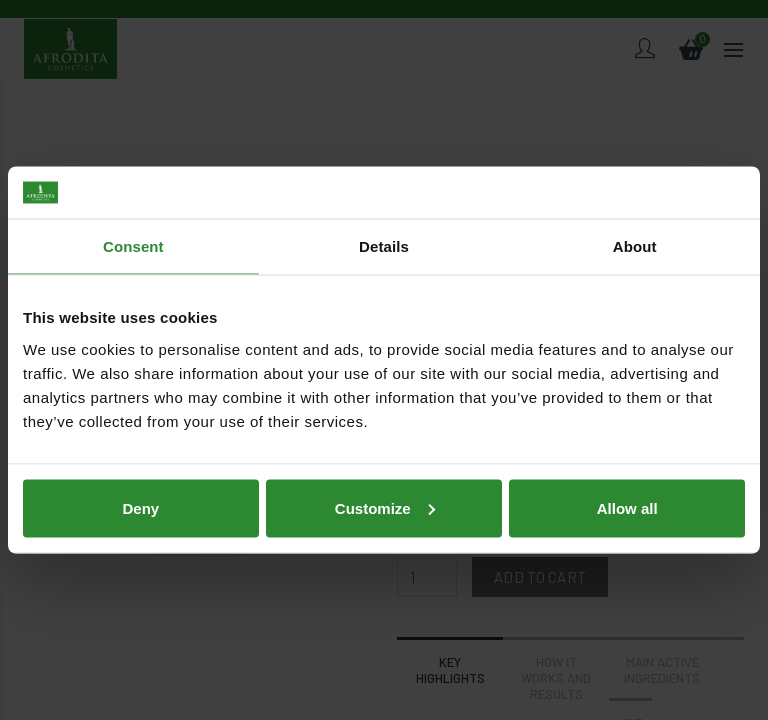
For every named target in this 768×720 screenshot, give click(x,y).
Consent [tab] (133, 246)
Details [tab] (384, 246)
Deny (140, 507)
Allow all (627, 507)
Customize (385, 507)
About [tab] (635, 246)
